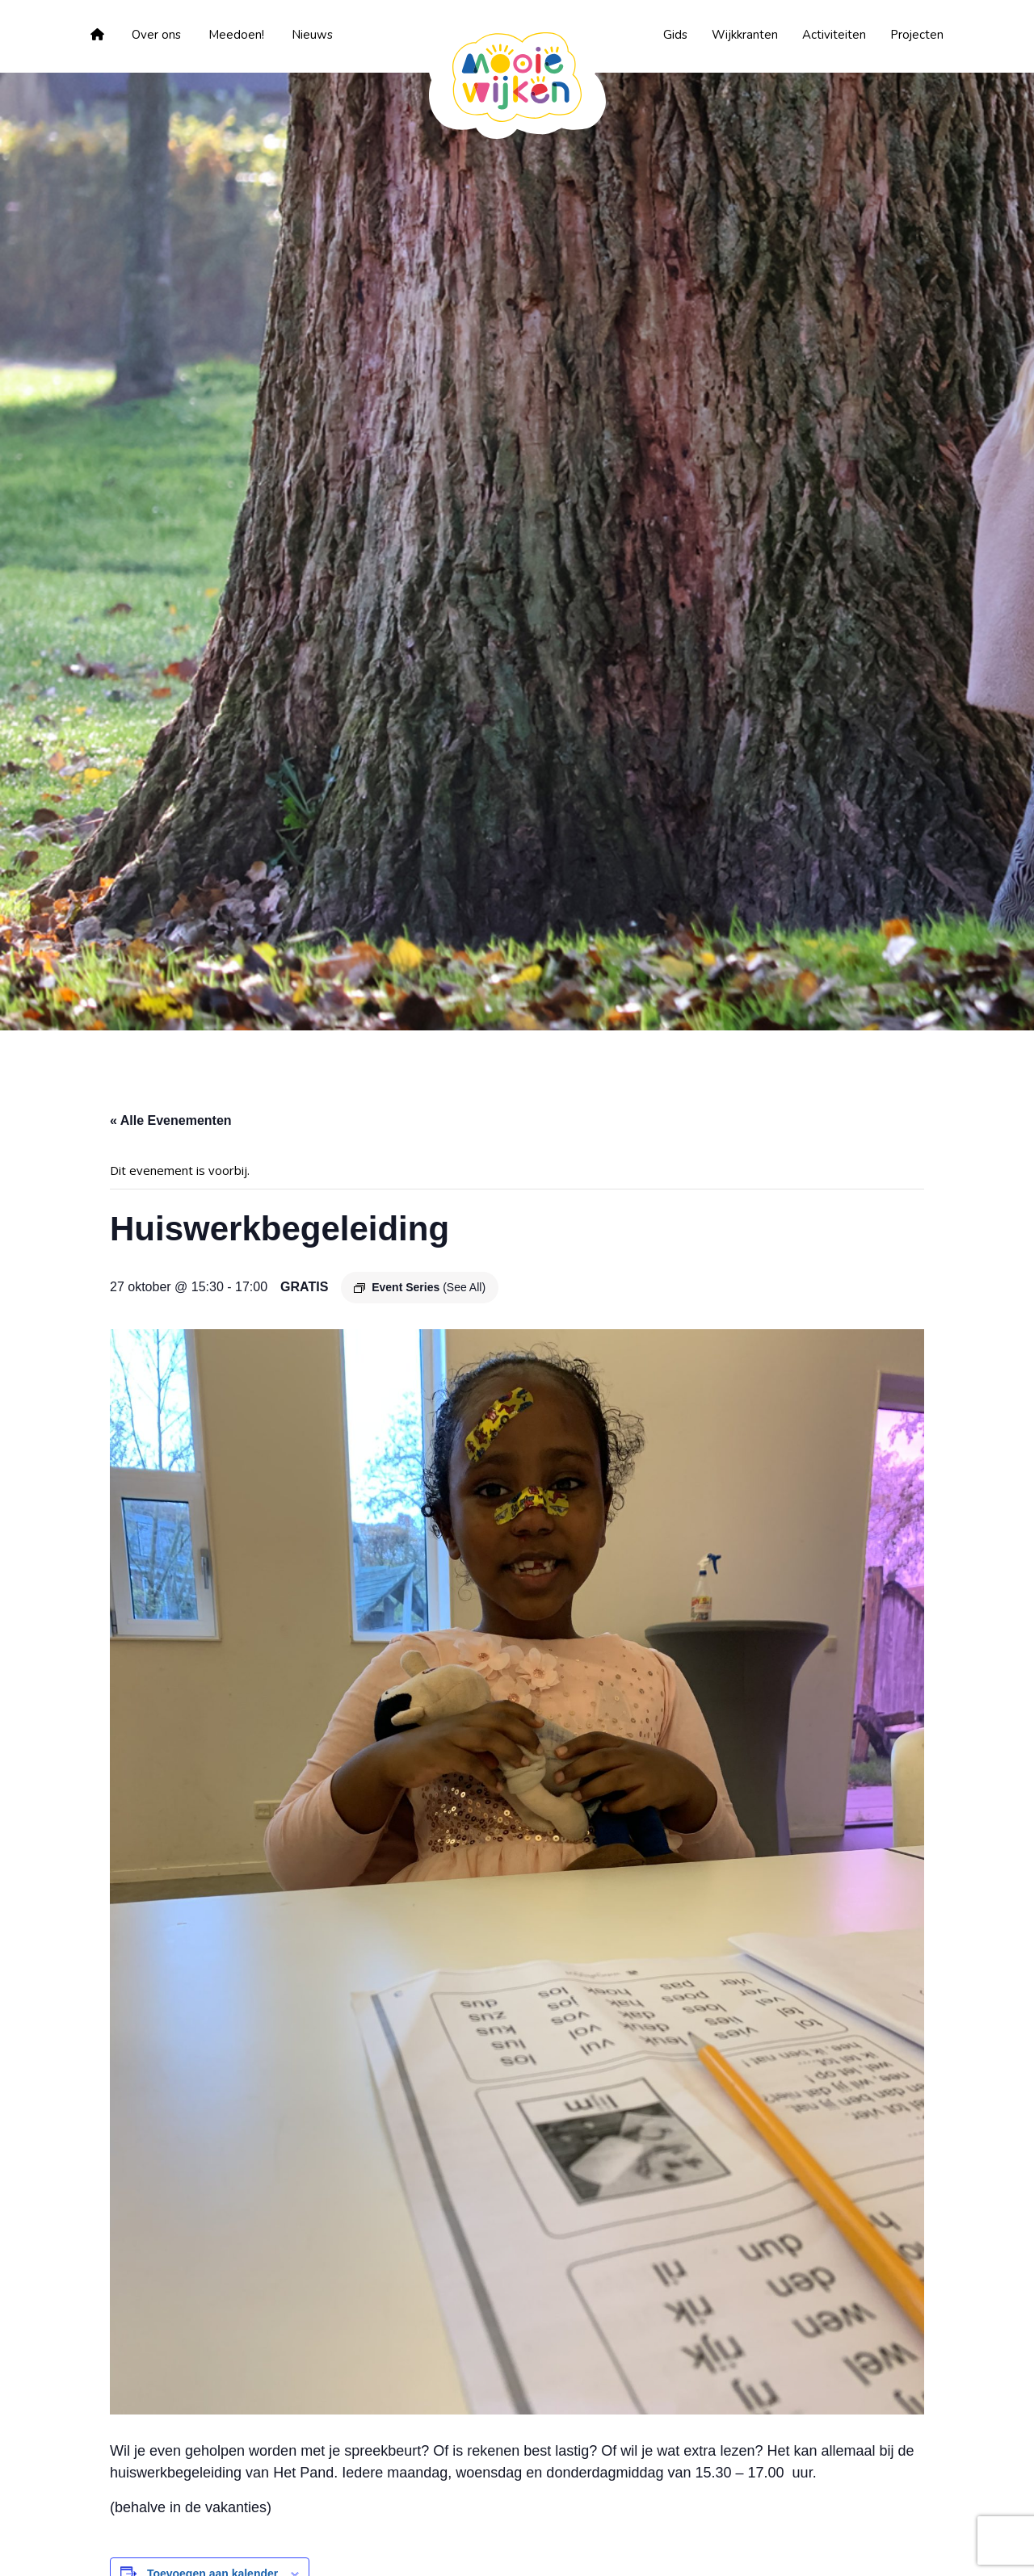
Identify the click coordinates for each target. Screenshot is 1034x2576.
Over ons (156, 35)
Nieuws (312, 35)
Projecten (917, 35)
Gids (675, 35)
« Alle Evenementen (171, 1120)
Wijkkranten (745, 35)
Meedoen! (236, 35)
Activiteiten (834, 35)
